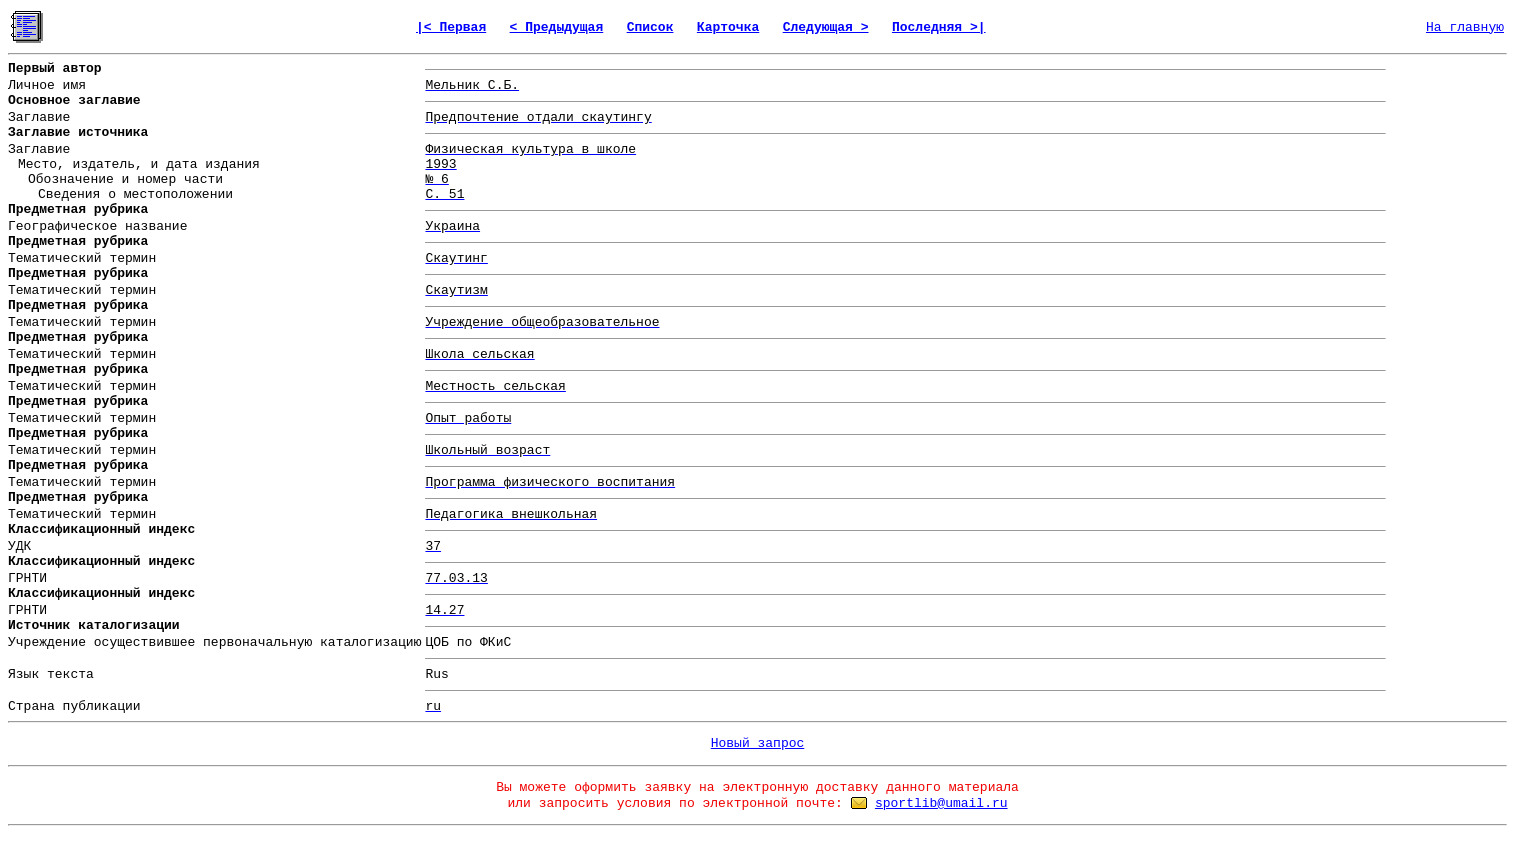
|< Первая (451, 27)
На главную (1465, 27)
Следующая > (826, 27)
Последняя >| (939, 27)
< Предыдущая (557, 27)
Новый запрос (758, 743)
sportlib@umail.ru (941, 803)
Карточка (728, 27)
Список (650, 27)
